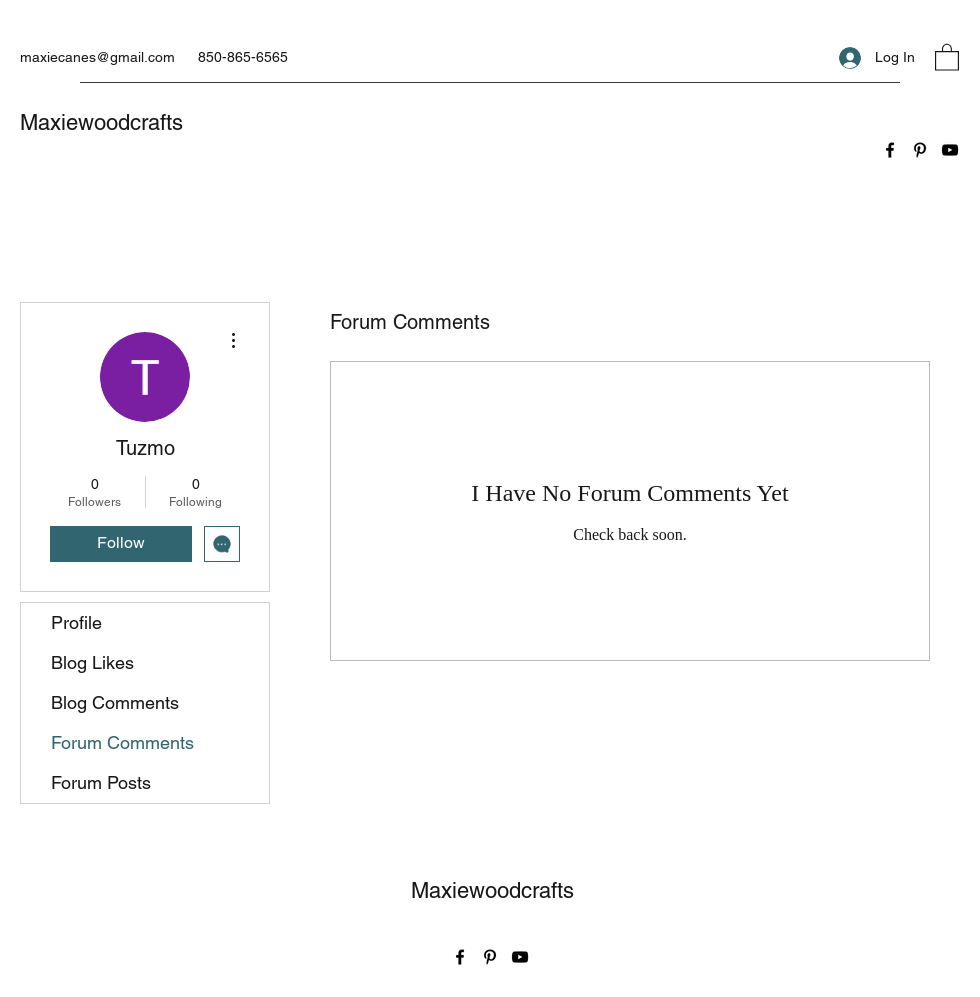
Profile (76, 622)
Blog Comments (115, 702)
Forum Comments (122, 742)
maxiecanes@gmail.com (97, 57)
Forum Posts (101, 782)
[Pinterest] (920, 150)
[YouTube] (950, 150)
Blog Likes (92, 662)
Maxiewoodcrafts (101, 122)
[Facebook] (890, 150)
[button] (947, 56)
